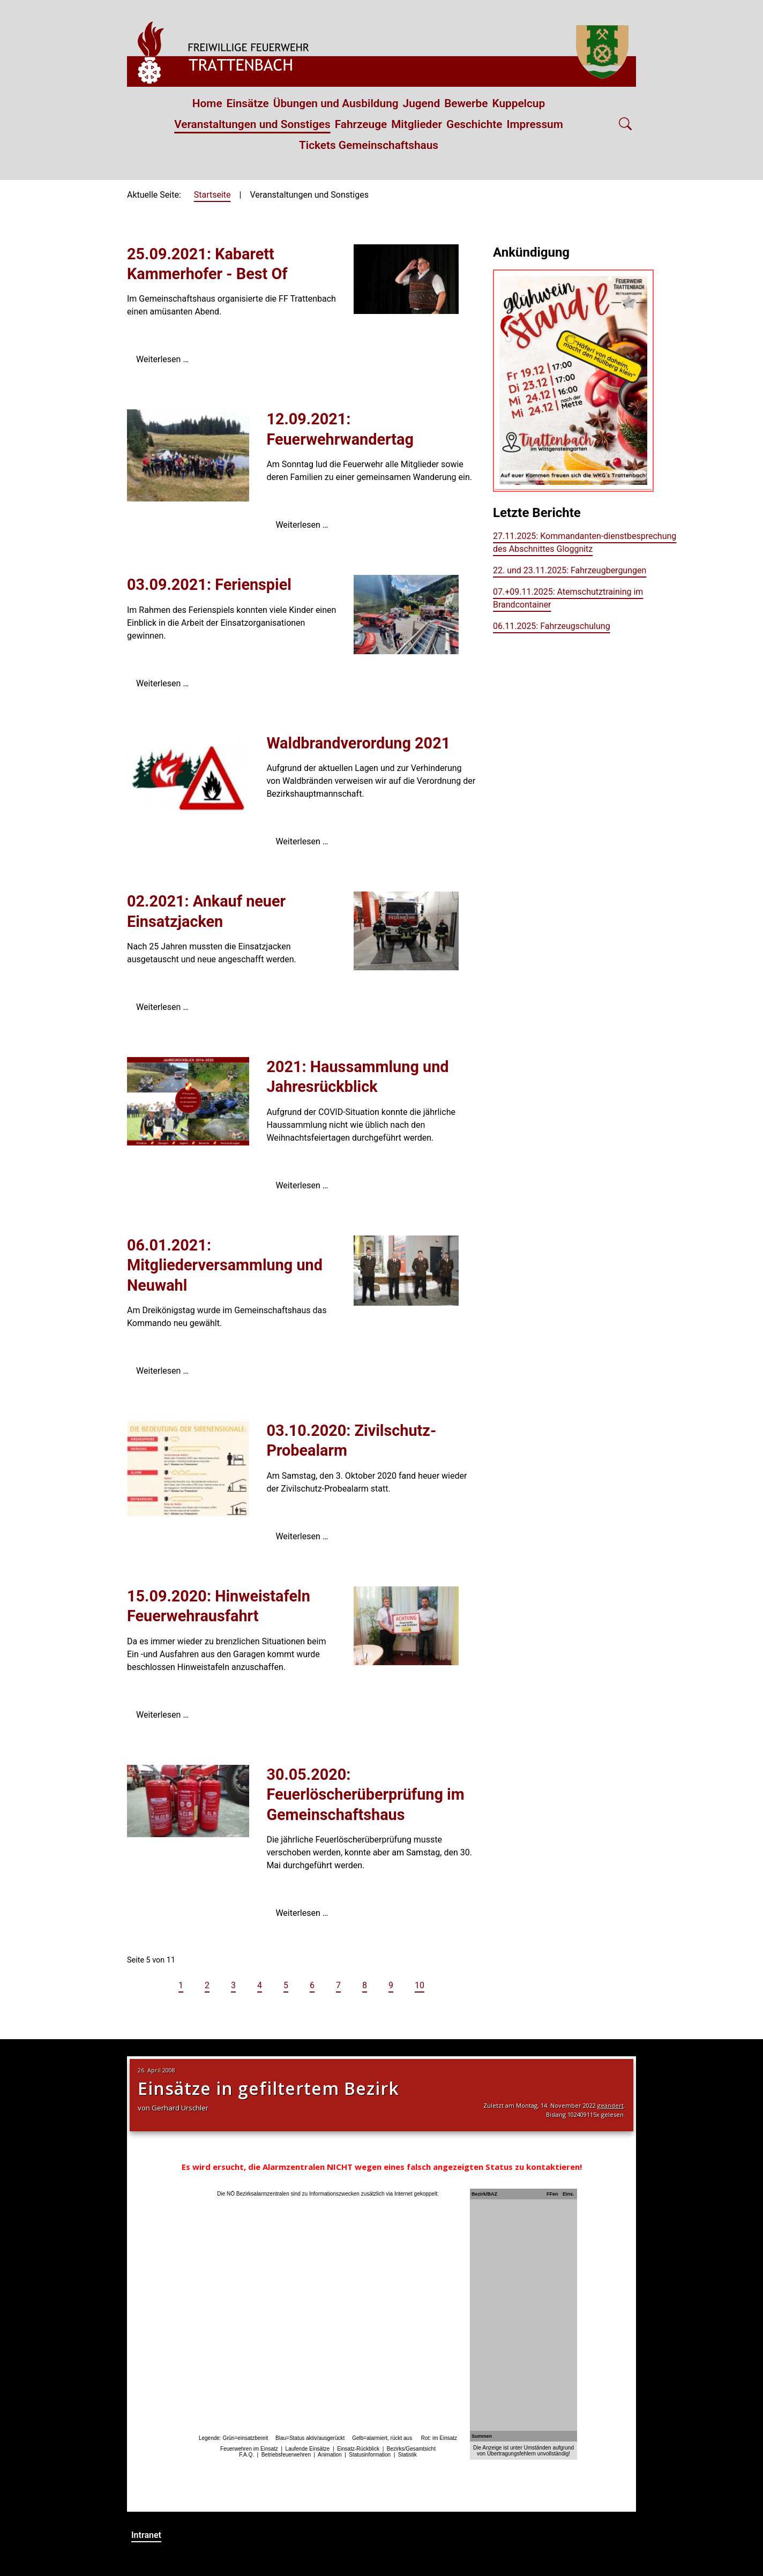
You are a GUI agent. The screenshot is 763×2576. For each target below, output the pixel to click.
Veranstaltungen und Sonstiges (252, 124)
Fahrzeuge (361, 124)
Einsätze (248, 103)
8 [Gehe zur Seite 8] (364, 1985)
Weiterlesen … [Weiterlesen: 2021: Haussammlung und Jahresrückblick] (301, 1185)
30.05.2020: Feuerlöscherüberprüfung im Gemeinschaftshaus (365, 1794)
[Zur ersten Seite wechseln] (135, 1985)
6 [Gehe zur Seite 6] (312, 1985)
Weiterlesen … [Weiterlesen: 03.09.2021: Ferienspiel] (162, 683)
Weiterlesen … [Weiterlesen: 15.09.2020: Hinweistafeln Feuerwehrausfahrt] (162, 1715)
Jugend (421, 103)
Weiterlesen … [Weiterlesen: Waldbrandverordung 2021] (301, 841)
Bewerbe (466, 103)
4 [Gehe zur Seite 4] (259, 1985)
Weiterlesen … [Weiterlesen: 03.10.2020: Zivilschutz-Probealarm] (301, 1536)
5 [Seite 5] (285, 1985)
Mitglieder (416, 124)
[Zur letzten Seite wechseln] (467, 1985)
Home (207, 103)
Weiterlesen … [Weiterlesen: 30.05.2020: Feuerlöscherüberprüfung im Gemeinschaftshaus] (301, 1913)
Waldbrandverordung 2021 (358, 743)
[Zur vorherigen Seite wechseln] (157, 1985)
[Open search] (625, 125)
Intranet (146, 2535)
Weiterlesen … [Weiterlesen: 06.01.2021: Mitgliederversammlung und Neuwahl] (162, 1371)
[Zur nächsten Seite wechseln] (446, 1985)
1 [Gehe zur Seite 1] (180, 1985)
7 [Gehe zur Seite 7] (338, 1985)
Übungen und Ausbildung (336, 103)
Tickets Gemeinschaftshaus (368, 145)
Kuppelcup (518, 103)
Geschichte (474, 124)
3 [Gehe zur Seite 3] (233, 1985)
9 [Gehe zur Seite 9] (390, 1985)
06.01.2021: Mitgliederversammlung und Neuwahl (225, 1265)
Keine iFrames (381, 2284)
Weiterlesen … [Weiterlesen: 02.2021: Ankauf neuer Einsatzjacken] (162, 1007)
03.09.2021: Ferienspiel (209, 584)
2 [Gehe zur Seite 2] (207, 1985)
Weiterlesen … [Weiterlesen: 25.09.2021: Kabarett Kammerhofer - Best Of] (162, 359)
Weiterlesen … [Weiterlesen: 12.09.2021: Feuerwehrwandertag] (301, 525)
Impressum (535, 124)
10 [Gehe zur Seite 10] (419, 1985)
